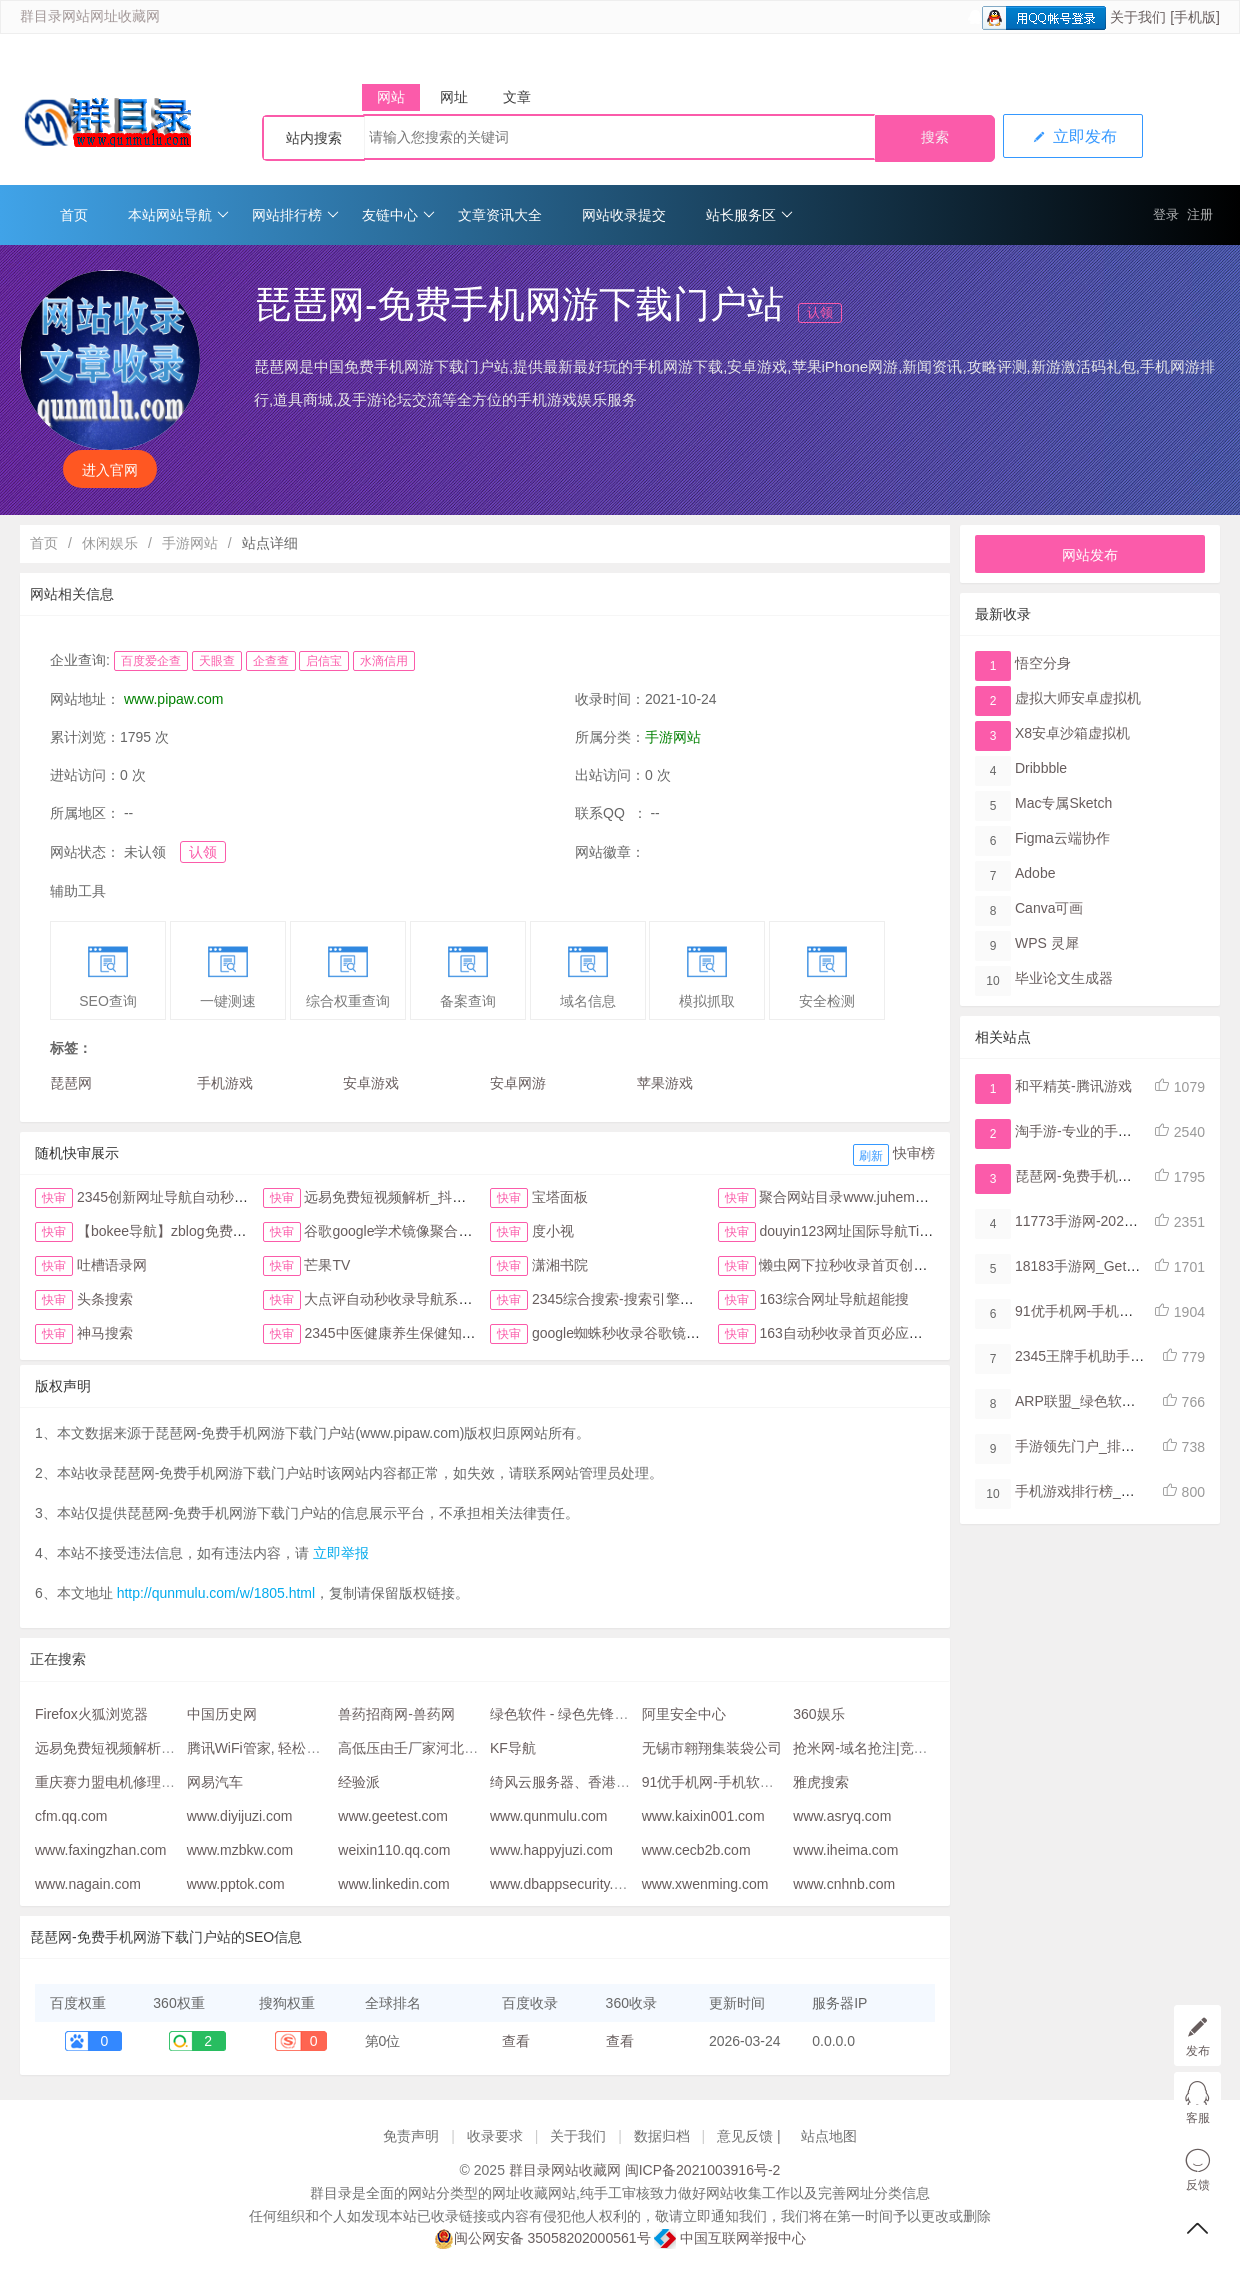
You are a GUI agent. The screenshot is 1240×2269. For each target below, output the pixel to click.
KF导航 (513, 1748)
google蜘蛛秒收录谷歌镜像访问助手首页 (658, 1333)
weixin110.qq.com (394, 1850)
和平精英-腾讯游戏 (1073, 1086)
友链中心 (398, 215)
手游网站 (190, 543)
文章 (517, 97)
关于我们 (1138, 17)
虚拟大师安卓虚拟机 (1078, 698)
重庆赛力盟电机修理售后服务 (126, 1782)
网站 (391, 97)
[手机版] (1195, 17)
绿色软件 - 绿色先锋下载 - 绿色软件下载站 (621, 1714)
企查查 (271, 661)
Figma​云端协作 (1062, 838)
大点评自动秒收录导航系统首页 (402, 1299)
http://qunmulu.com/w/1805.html (216, 1593)
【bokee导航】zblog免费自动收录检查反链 (211, 1231)
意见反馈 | (750, 2136)
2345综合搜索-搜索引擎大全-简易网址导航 (664, 1299)
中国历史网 (222, 1714)
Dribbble (1041, 768)
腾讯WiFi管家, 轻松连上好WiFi (282, 1748)
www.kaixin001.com (703, 1816)
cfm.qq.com (71, 1816)
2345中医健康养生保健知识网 (396, 1333)
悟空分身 (1043, 663)
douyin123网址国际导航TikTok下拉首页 (881, 1231)
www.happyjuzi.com (551, 1850)
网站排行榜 (295, 215)
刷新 (871, 1156)
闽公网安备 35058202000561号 (542, 2238)
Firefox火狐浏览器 (91, 1714)
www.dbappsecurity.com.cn (574, 1884)
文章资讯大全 (500, 215)
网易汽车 (215, 1782)
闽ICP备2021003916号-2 (703, 2170)
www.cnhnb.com (844, 1884)
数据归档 (662, 2136)
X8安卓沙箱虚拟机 (1072, 733)
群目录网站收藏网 (565, 2170)
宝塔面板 (560, 1197)
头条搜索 (105, 1299)
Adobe (1035, 873)
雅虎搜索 (821, 1782)
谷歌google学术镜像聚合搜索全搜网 (416, 1231)
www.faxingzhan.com (101, 1850)
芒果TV (327, 1265)
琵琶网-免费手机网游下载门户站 (1115, 1176)
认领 (820, 312)
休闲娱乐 (110, 543)
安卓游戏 (371, 1083)
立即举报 (341, 1553)
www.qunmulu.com (549, 1816)
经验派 (359, 1782)
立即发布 (1073, 136)
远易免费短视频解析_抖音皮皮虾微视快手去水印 (455, 1197)
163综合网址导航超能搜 (833, 1299)
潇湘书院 (560, 1265)
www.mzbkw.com (240, 1850)
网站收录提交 (624, 215)
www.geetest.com (393, 1816)
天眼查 (217, 661)
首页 (74, 215)
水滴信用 (384, 661)
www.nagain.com (88, 1884)
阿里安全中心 (684, 1714)
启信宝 (324, 661)
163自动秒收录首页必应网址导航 (861, 1333)
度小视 (553, 1231)
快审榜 (914, 1153)
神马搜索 (105, 1333)
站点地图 (829, 2136)
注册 (1200, 214)
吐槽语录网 (112, 1265)
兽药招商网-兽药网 (396, 1714)
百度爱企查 (151, 661)
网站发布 (1090, 555)
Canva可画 (1049, 908)
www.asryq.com (842, 1816)
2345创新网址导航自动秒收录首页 (183, 1197)
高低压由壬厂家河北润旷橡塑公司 (443, 1748)
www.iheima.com (845, 1850)
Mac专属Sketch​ (1063, 803)
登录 (1166, 214)
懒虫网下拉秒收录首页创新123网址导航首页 (896, 1265)
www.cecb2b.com (696, 1850)
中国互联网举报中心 (730, 2238)
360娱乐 (818, 1714)
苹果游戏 (665, 1083)
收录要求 (495, 2136)
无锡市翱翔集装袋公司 (712, 1748)
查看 (516, 2041)
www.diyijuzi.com (240, 1816)
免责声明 (411, 2136)
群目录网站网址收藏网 (90, 16)
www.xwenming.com (705, 1884)
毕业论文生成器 (1064, 978)
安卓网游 (518, 1083)
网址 (454, 97)
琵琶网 (71, 1083)
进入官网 (110, 470)
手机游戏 (225, 1083)
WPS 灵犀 (1047, 943)
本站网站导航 (178, 215)
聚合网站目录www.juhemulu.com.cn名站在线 (898, 1197)
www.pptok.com (236, 1884)
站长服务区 (749, 215)
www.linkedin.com (393, 1884)
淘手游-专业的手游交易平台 (1101, 1131)
